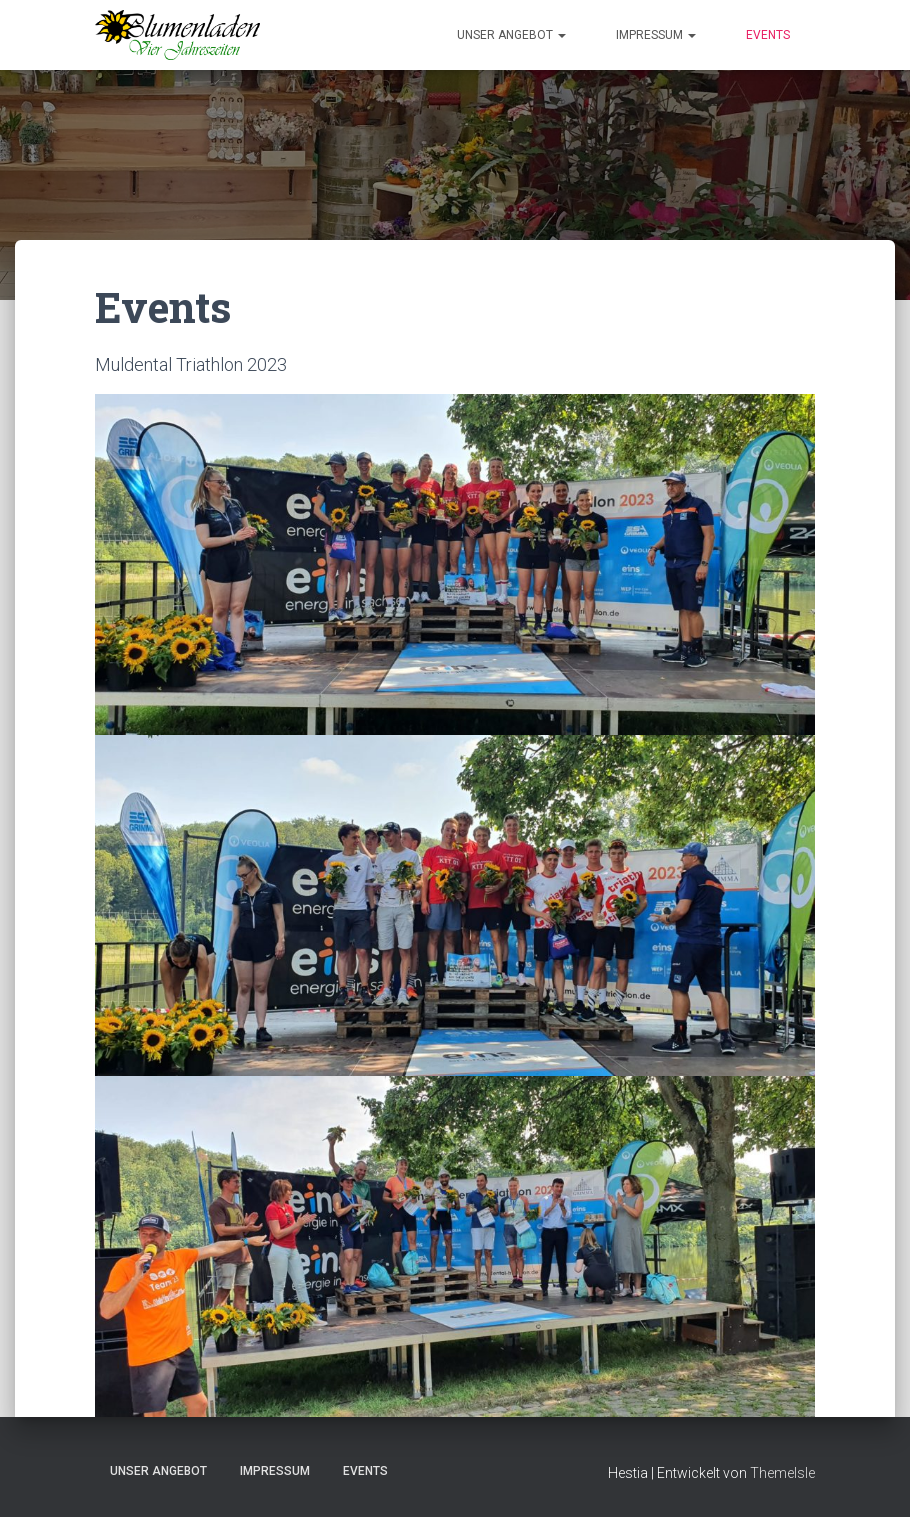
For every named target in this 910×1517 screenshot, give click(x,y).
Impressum (656, 35)
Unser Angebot (511, 35)
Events (768, 35)
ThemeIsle (782, 1473)
